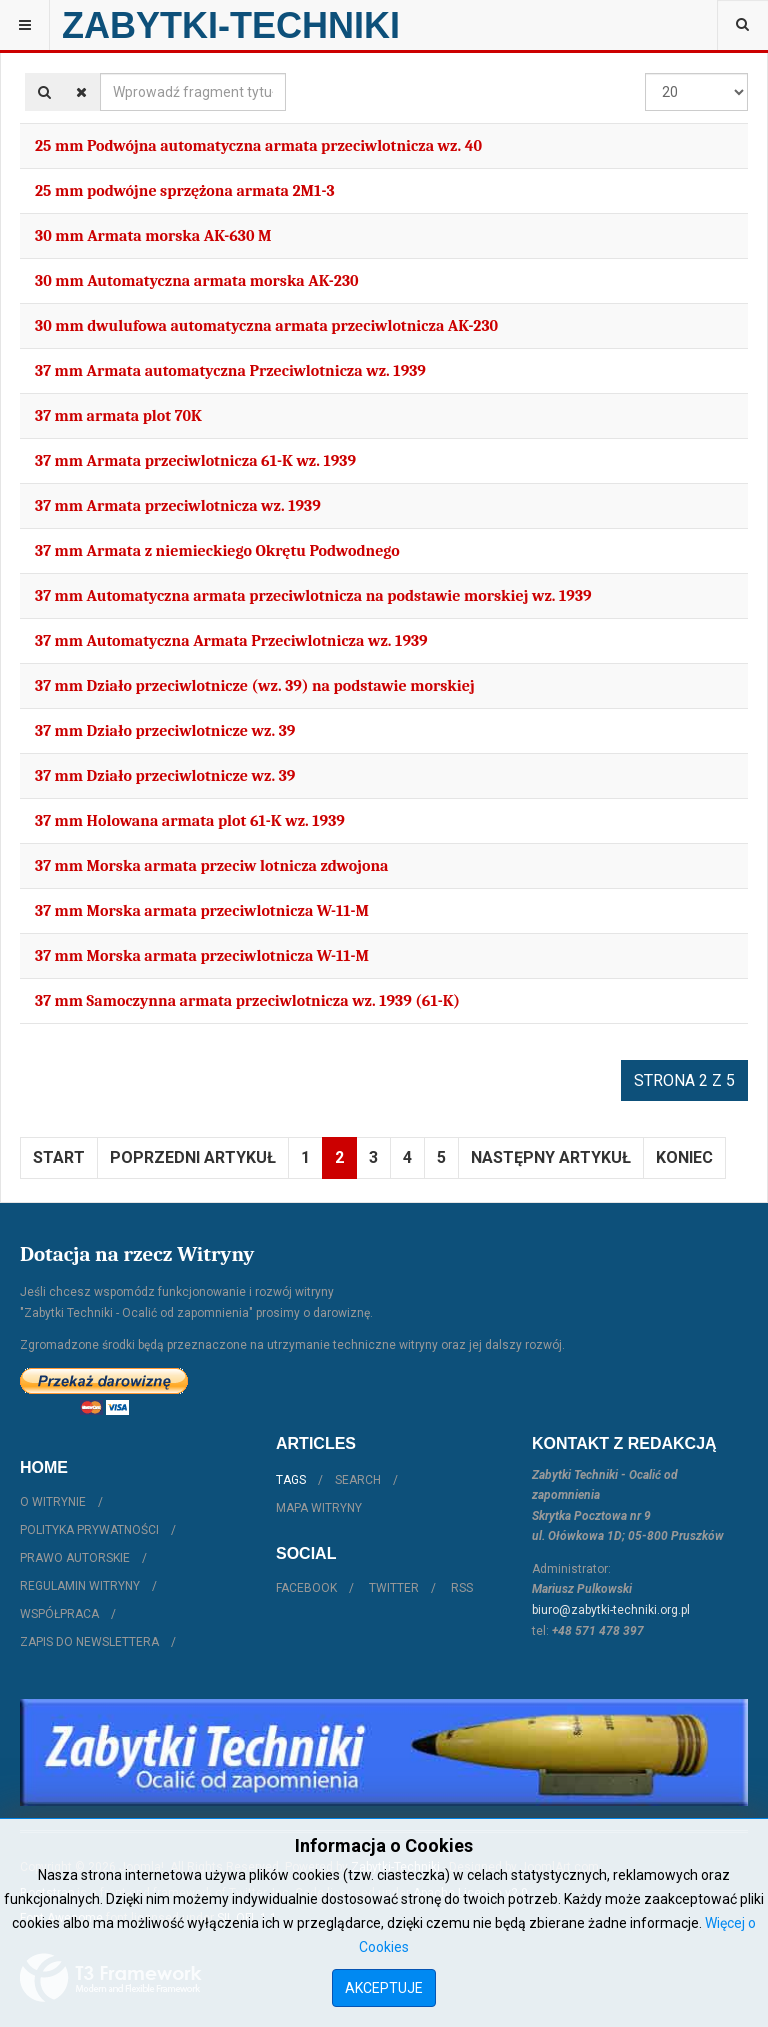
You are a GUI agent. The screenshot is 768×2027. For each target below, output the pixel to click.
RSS (462, 1588)
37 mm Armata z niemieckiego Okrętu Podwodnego (217, 551)
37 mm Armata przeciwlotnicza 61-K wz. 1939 (195, 461)
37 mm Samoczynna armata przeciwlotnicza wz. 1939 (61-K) (247, 1001)
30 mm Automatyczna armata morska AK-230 (197, 281)
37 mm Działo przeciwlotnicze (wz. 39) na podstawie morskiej (255, 686)
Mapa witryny (319, 1508)
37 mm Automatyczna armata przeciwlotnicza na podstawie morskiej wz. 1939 (313, 596)
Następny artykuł (551, 1157)
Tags (291, 1480)
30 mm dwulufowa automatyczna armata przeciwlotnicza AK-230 (266, 326)
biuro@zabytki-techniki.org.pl (611, 1610)
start (59, 1157)
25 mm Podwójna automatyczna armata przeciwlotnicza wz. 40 (258, 146)
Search (358, 1480)
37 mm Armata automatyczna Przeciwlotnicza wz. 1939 (230, 371)
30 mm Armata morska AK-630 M (153, 236)
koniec (684, 1157)
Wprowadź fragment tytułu (100, 73)
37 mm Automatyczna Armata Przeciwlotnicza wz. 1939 (231, 641)
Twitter (394, 1588)
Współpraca (59, 1614)
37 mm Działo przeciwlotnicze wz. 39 (165, 731)
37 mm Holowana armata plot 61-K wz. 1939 (190, 821)
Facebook (306, 1588)
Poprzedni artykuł (193, 1157)
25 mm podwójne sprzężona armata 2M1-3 (185, 191)
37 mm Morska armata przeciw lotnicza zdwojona (211, 866)
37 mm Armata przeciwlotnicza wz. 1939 (178, 506)
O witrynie (53, 1502)
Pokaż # (645, 73)
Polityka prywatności (89, 1530)
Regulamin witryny (80, 1586)
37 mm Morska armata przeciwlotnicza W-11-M (202, 911)
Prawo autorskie (75, 1558)
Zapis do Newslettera (89, 1642)
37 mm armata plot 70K (118, 416)
